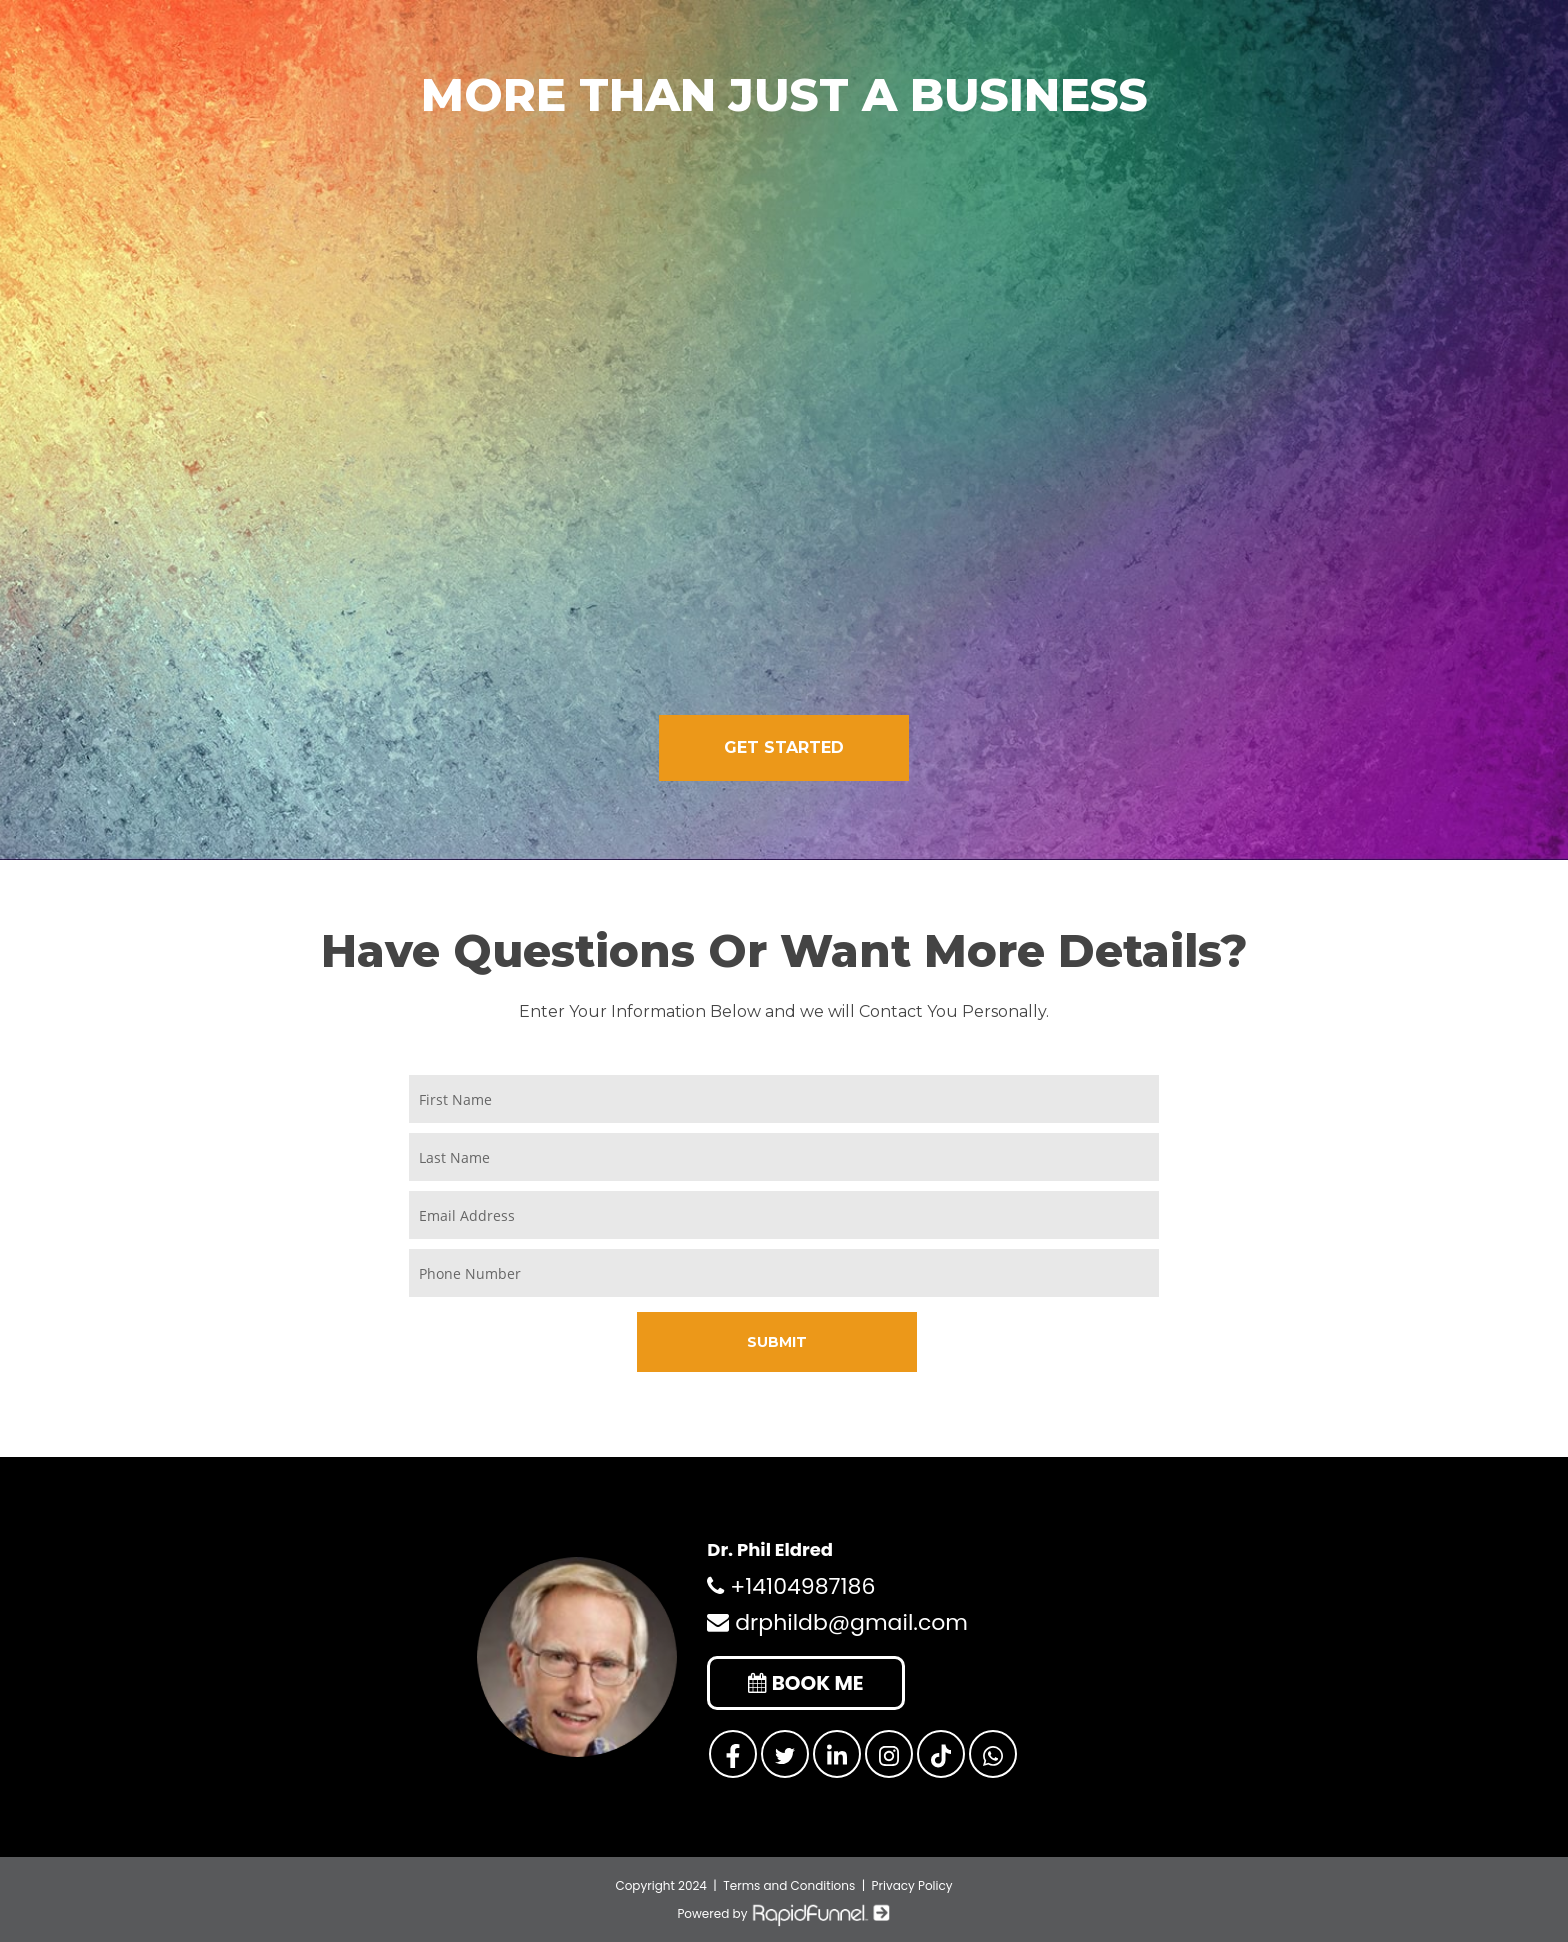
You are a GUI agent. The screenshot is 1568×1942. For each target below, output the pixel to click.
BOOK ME (807, 1682)
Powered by (783, 1912)
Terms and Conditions (789, 1884)
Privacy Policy (912, 1884)
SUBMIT (777, 1340)
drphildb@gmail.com (837, 1621)
